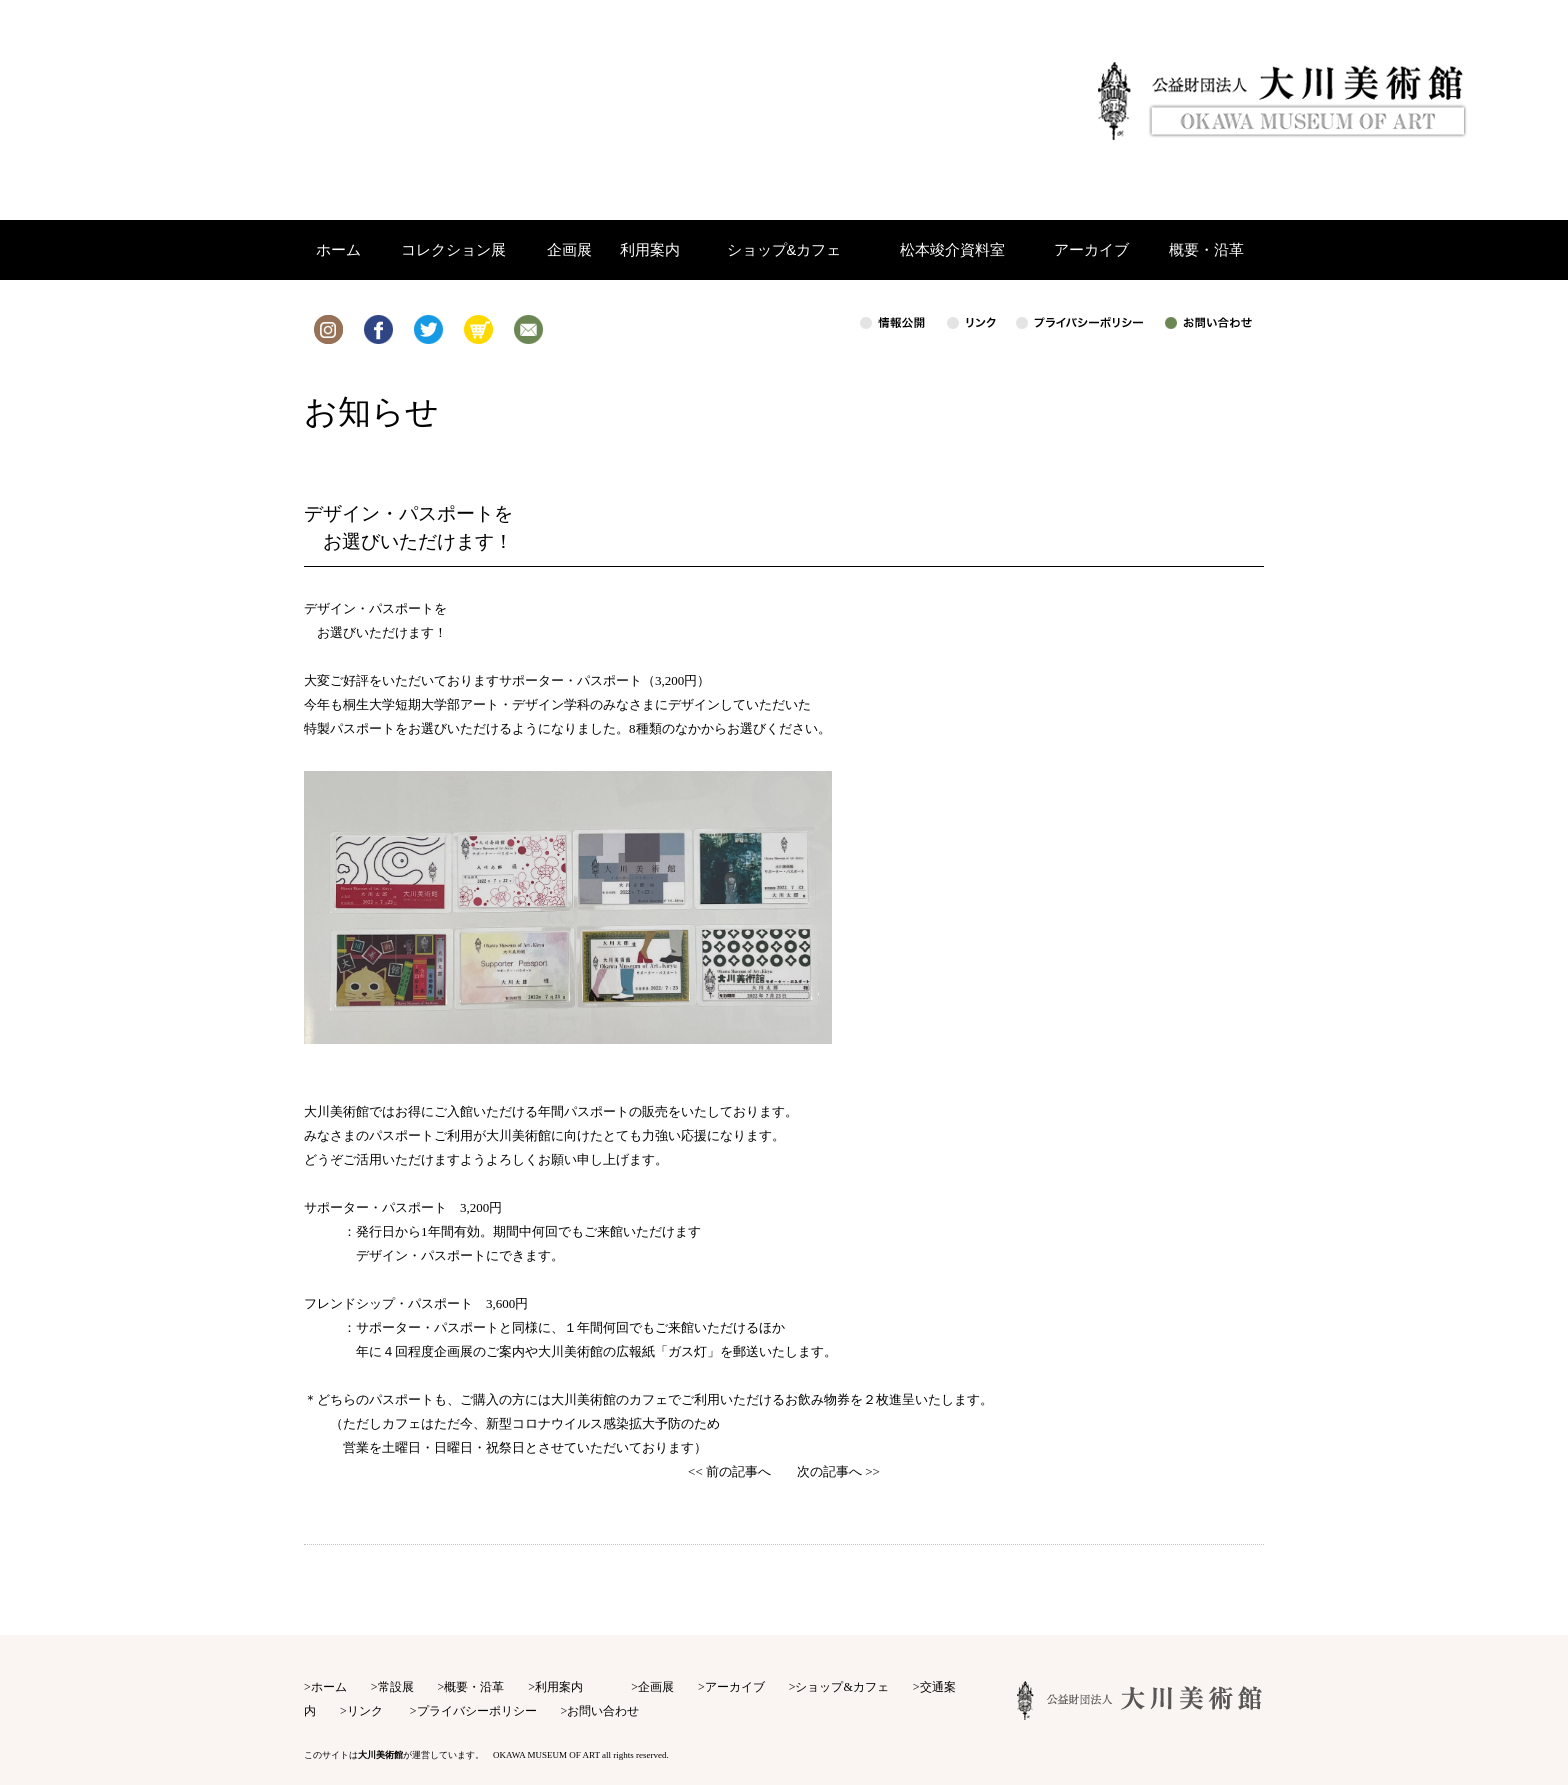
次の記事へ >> (838, 1471)
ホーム (329, 1687)
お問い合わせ (603, 1711)
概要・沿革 (474, 1687)
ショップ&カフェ (841, 1687)
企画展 (656, 1687)
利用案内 (559, 1687)
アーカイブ (735, 1687)
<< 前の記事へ (729, 1471)
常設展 (396, 1687)
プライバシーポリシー (477, 1711)
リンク (365, 1711)
